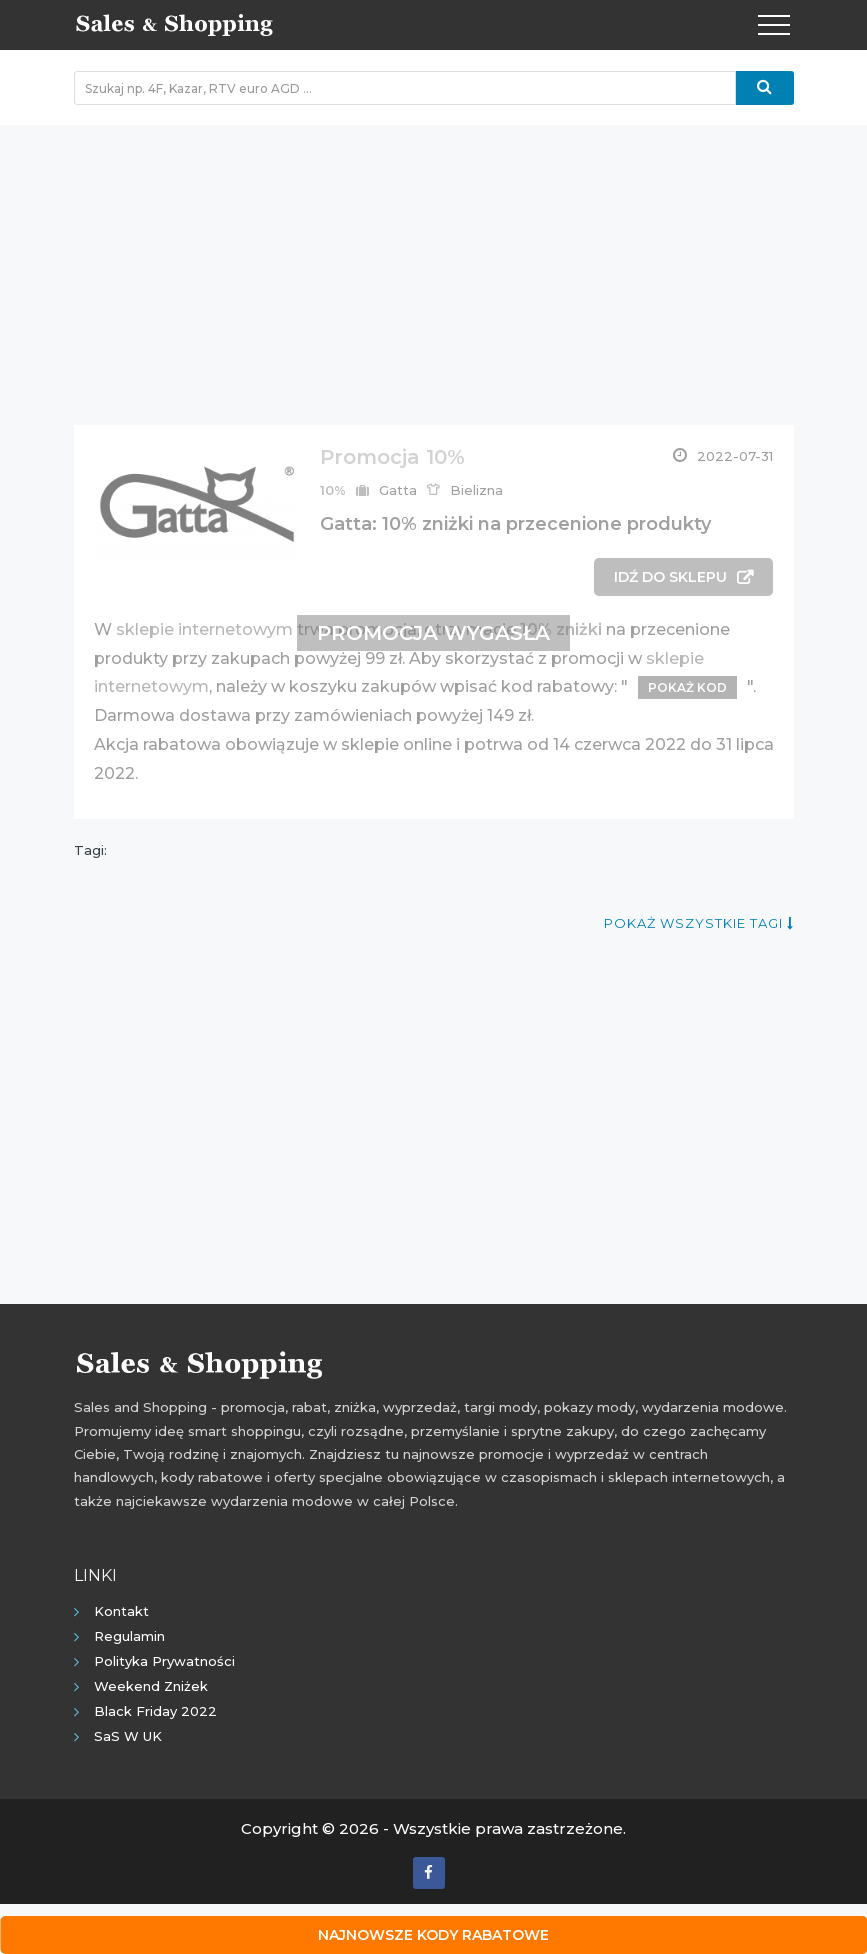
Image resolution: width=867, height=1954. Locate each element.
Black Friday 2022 (155, 1711)
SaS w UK (128, 1736)
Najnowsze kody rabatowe (433, 1935)
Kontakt (121, 1611)
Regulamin (129, 1636)
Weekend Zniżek (151, 1686)
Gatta (398, 490)
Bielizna (476, 490)
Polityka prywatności (164, 1661)
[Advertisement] (434, 265)
